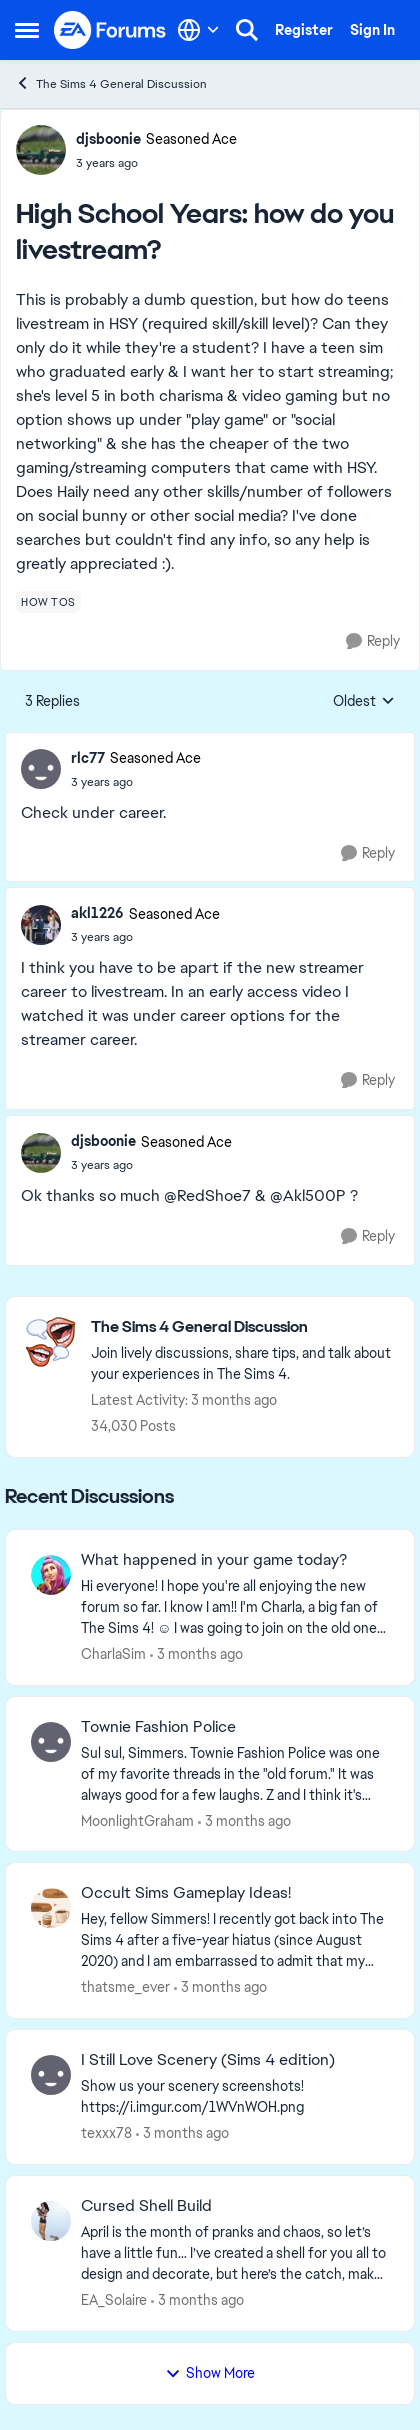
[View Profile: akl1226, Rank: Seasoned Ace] (41, 925)
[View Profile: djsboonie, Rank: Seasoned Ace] (41, 150)
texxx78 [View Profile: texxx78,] (106, 2133)
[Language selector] (198, 30)
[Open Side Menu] (27, 30)
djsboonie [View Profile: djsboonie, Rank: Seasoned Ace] (108, 139)
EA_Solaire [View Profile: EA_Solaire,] (114, 2300)
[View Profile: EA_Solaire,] (51, 2221)
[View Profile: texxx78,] (51, 2075)
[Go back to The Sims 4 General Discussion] (242, 1327)
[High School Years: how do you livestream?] (136, 782)
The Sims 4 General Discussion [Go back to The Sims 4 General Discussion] (111, 83)
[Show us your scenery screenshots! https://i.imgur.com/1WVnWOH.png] (235, 2097)
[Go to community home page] (110, 29)
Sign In (372, 30)
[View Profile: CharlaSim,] (51, 1575)
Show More (210, 2373)
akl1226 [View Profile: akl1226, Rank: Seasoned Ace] (97, 913)
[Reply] (373, 641)
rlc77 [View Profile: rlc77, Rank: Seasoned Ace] (88, 758)
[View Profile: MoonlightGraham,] (51, 1742)
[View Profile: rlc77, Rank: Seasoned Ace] (41, 769)
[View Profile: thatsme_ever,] (51, 1908)
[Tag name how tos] (48, 602)
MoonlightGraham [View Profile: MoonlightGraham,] (137, 1820)
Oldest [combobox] (364, 702)
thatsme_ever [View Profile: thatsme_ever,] (125, 1987)
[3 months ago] (196, 1654)
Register (304, 30)
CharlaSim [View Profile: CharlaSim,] (113, 1654)
